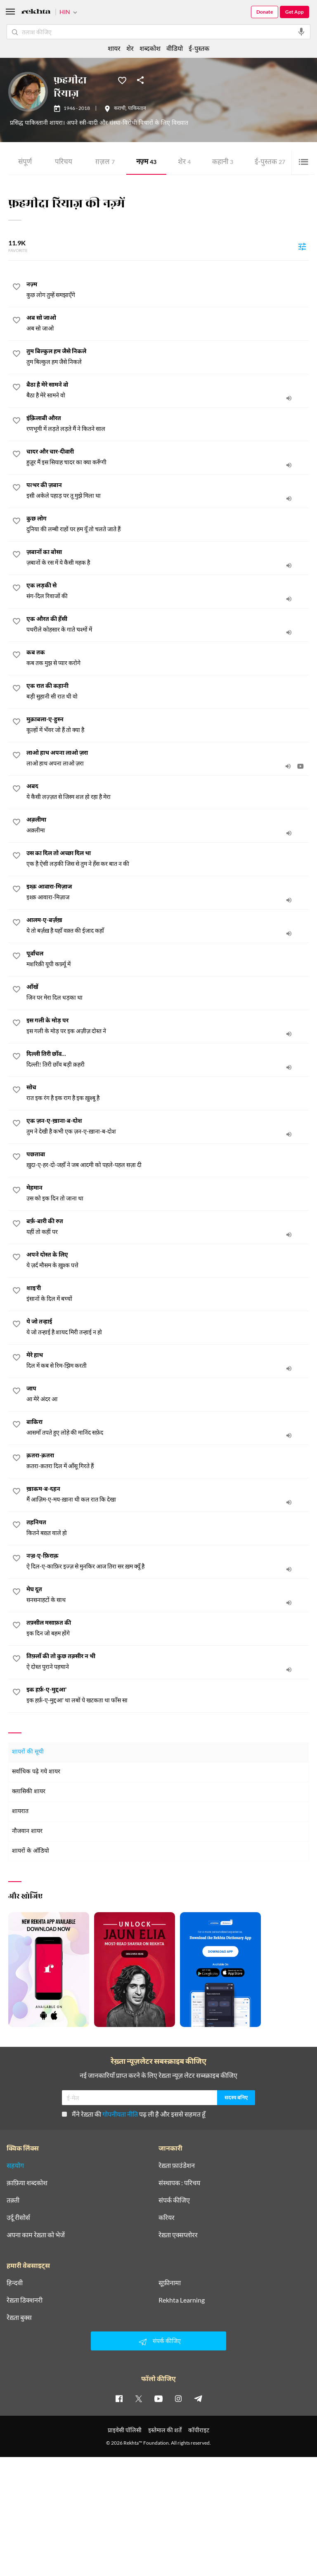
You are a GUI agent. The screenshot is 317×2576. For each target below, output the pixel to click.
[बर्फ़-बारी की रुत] (167, 1226)
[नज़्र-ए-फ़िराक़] (167, 1561)
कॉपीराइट (198, 2429)
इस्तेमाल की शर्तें (165, 2429)
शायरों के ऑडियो (30, 1851)
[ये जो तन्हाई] (167, 1327)
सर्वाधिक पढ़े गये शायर (36, 1772)
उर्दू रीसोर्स (18, 2217)
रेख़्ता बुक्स (19, 2317)
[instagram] (178, 2398)
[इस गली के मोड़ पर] (167, 1026)
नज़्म (146, 163)
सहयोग (15, 2165)
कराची (119, 108)
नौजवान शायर (27, 1831)
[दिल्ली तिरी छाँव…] (167, 1059)
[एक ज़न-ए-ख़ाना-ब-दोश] (167, 1126)
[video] (300, 766)
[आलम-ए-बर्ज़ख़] (167, 925)
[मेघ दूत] (167, 1594)
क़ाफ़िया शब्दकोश (27, 2182)
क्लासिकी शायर (28, 1792)
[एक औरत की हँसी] (167, 624)
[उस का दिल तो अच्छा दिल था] (167, 858)
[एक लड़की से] (167, 591)
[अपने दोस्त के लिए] (167, 1260)
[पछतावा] (167, 1159)
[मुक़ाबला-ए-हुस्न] (167, 724)
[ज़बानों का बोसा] (167, 557)
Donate (264, 12)
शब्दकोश (150, 48)
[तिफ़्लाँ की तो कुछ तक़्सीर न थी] (167, 1661)
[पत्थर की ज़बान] (167, 490)
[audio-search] (301, 32)
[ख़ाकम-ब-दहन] (167, 1494)
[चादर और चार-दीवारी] (167, 457)
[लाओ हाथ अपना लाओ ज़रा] (167, 758)
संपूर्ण (25, 163)
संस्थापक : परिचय (179, 2182)
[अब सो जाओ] (167, 323)
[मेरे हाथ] (167, 1360)
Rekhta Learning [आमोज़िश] (181, 2300)
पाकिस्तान (137, 108)
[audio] (289, 398)
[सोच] (167, 1093)
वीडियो (174, 48)
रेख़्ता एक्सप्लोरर (178, 2234)
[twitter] (138, 2398)
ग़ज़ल (105, 163)
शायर (114, 48)
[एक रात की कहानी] (167, 691)
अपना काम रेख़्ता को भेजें (36, 2234)
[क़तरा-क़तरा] (167, 1461)
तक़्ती (13, 2200)
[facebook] (118, 2398)
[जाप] (167, 1394)
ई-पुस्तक (270, 163)
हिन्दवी (15, 2282)
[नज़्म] (167, 289)
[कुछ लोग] (167, 524)
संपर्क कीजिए (174, 2200)
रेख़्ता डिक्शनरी (25, 2300)
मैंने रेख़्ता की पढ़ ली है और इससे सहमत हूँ (134, 2114)
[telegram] (198, 2398)
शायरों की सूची (28, 1752)
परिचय (63, 163)
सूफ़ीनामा (169, 2282)
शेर (184, 163)
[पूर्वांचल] (167, 959)
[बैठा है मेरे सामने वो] (167, 390)
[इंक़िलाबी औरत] (167, 423)
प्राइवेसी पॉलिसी (125, 2429)
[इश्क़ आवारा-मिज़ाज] (167, 892)
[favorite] (16, 288)
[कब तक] (167, 658)
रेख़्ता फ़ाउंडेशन (176, 2165)
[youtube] (158, 2398)
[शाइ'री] (167, 1293)
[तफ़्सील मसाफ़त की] (167, 1628)
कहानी (222, 163)
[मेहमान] (167, 1193)
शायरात (20, 1812)
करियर (166, 2217)
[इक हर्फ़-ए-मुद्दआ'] (167, 1695)
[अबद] (167, 791)
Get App (294, 12)
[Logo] (36, 12)
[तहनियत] (167, 1528)
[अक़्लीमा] (167, 825)
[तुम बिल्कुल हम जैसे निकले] (167, 356)
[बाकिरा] (167, 1427)
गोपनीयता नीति (120, 2114)
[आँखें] (167, 992)
